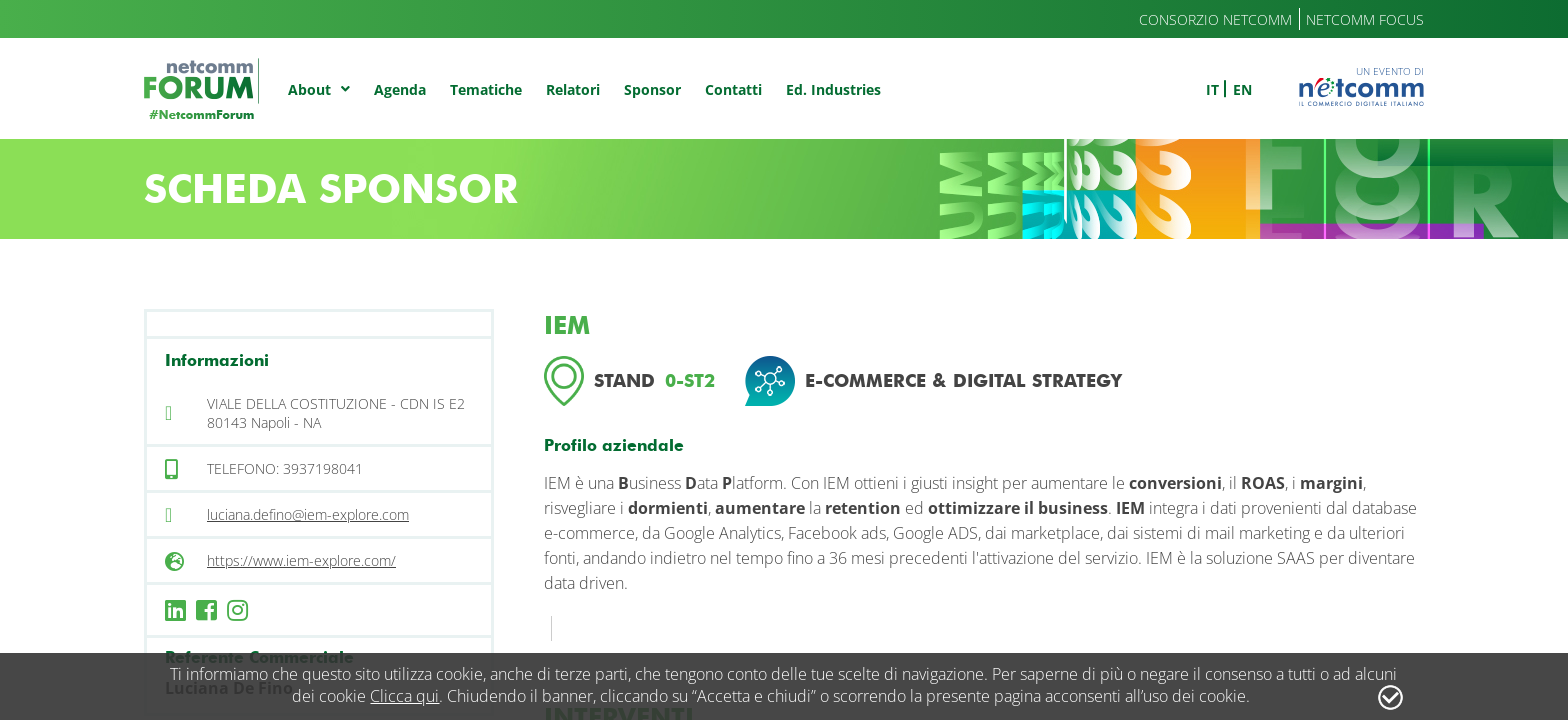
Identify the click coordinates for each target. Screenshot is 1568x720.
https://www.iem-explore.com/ (301, 560)
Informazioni (217, 360)
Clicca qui (404, 696)
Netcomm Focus (1365, 19)
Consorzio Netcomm (1215, 19)
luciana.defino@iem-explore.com (308, 514)
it (1212, 89)
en (1242, 89)
